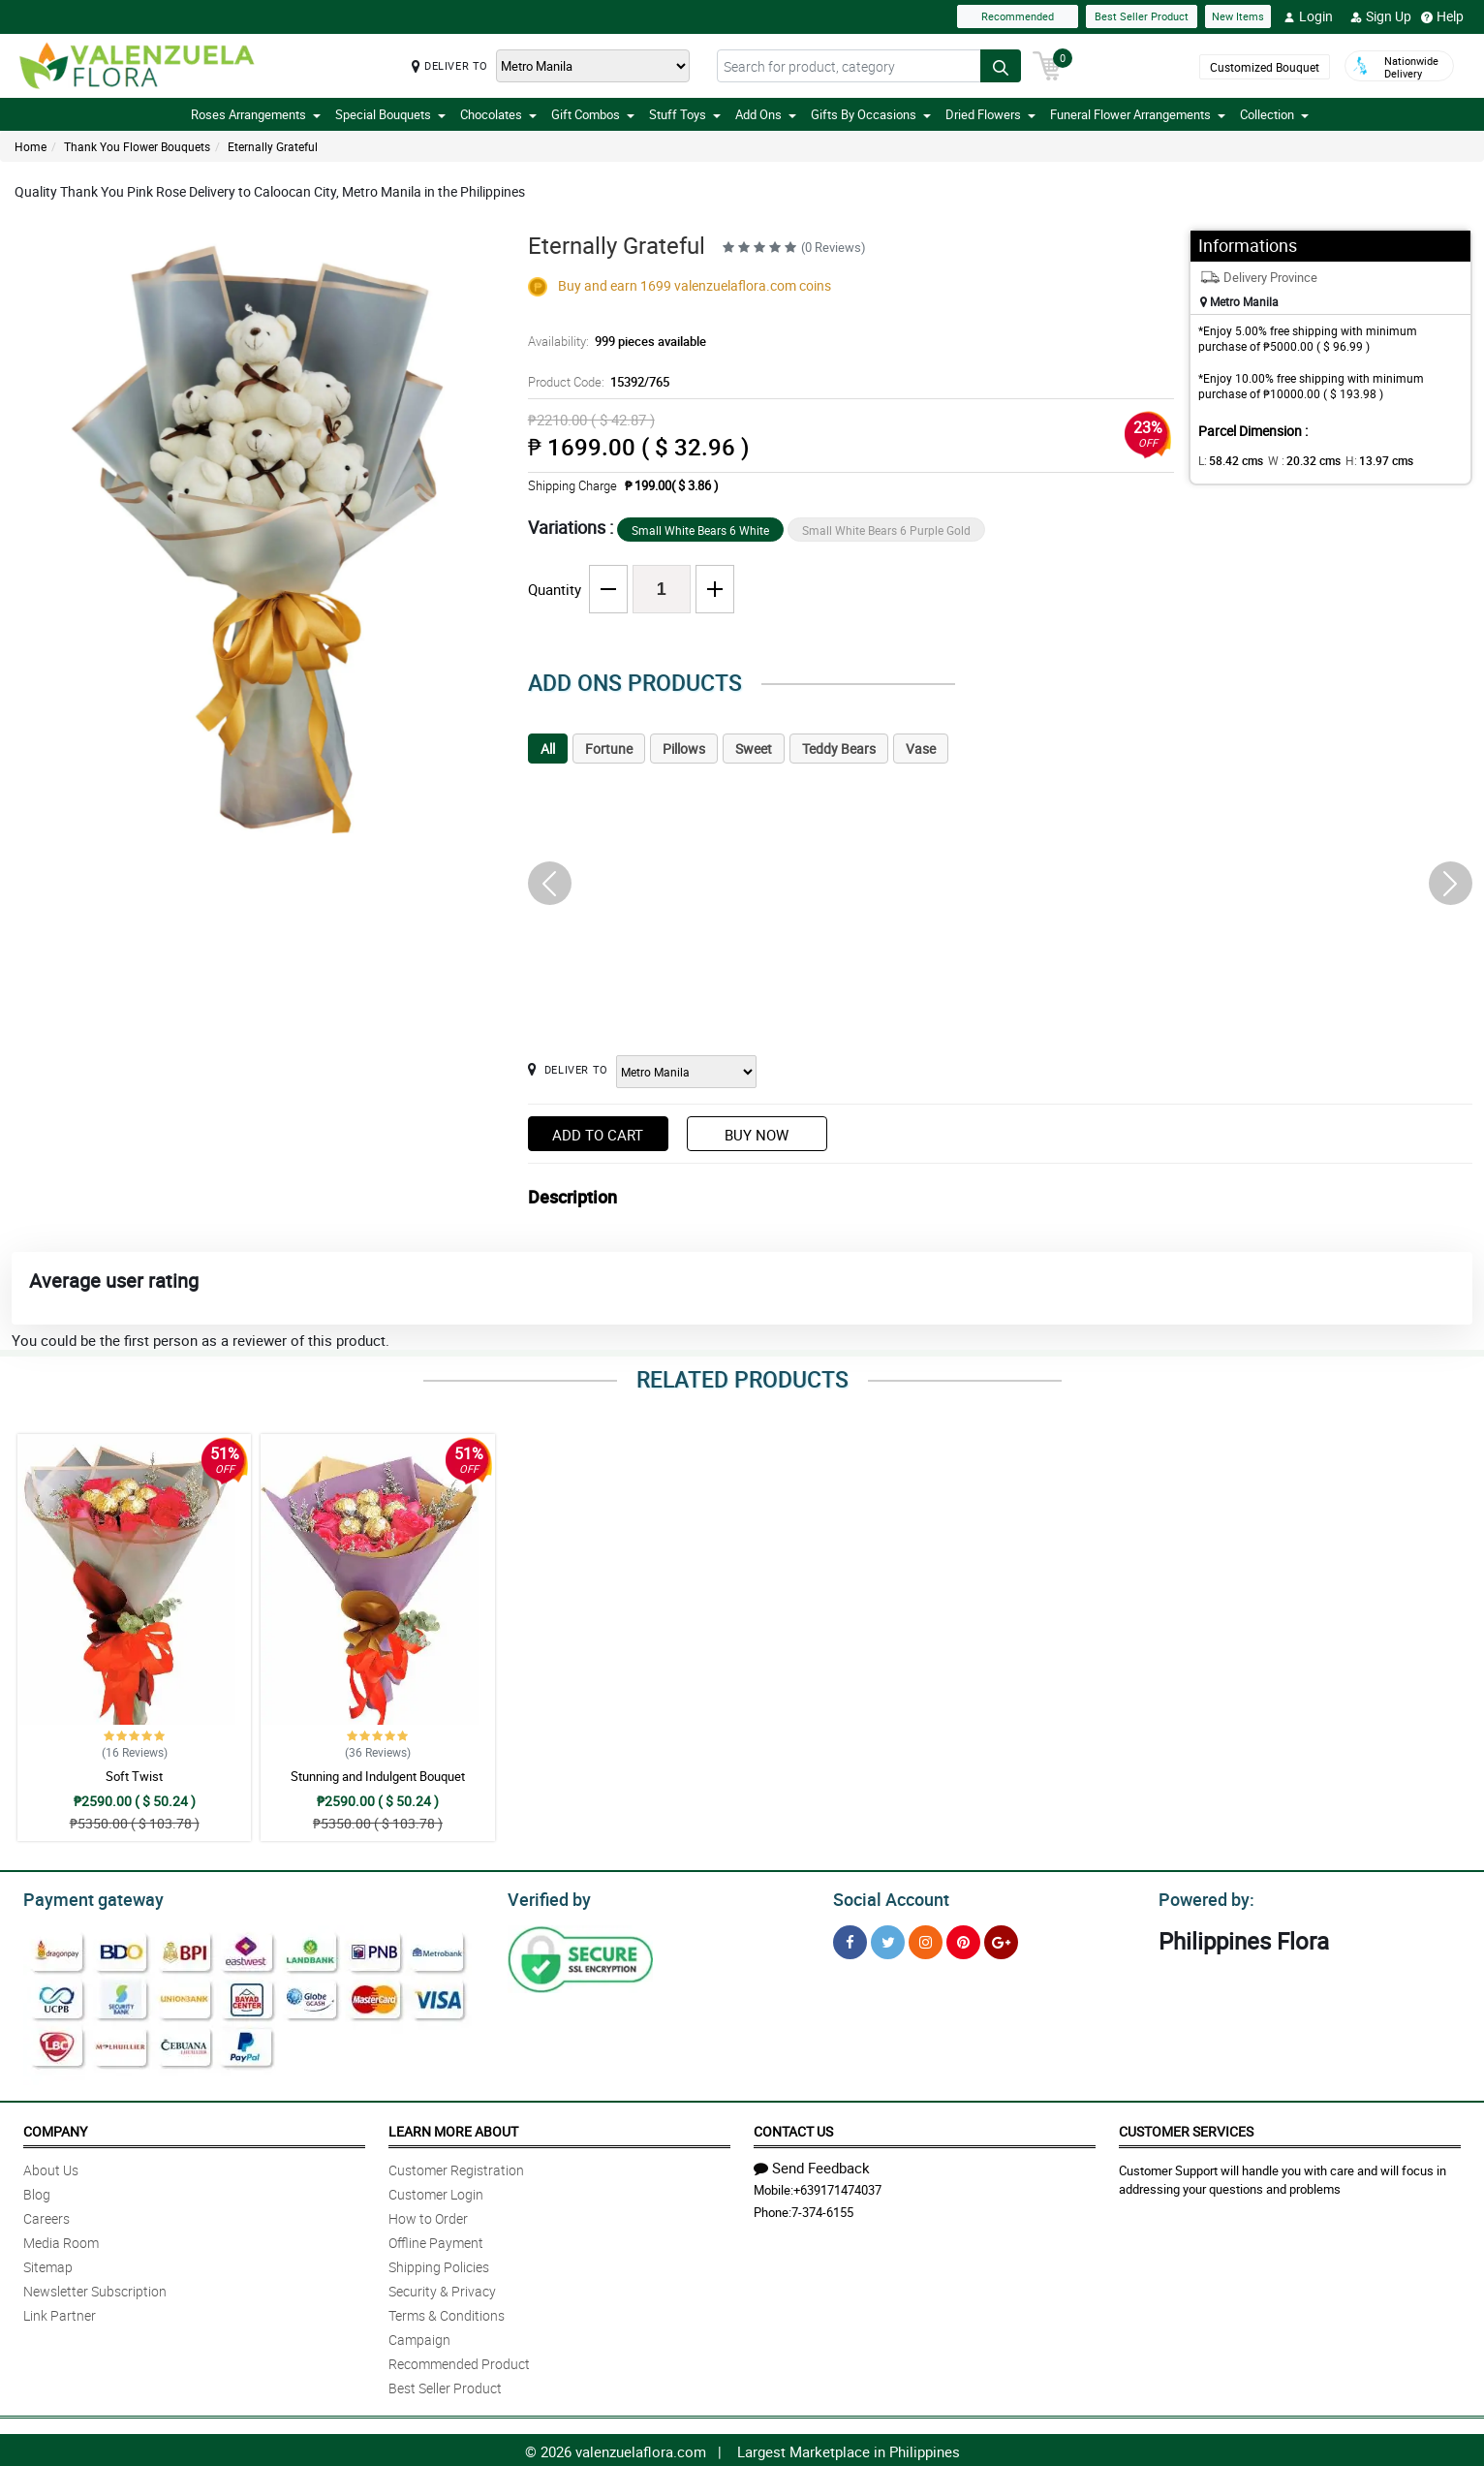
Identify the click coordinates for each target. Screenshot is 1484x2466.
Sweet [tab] (753, 748)
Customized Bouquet (1264, 67)
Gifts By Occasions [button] (871, 114)
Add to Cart (597, 1134)
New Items (1238, 16)
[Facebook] (850, 1939)
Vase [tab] (921, 748)
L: (1227, 460)
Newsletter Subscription (95, 2288)
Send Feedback (812, 2164)
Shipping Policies (438, 2264)
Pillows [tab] (684, 748)
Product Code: (596, 381)
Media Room (61, 2240)
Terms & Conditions (446, 2312)
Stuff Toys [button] (685, 114)
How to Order (428, 2215)
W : (1295, 460)
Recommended (1017, 16)
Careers (46, 2215)
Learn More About (453, 2128)
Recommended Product (459, 2361)
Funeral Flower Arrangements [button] (1137, 114)
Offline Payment (435, 2240)
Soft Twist (134, 1776)
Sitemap (48, 2264)
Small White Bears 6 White (700, 530)
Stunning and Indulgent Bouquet (378, 1776)
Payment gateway (84, 1897)
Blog (36, 2191)
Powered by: (1202, 1897)
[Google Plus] (1001, 1939)
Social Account (886, 1897)
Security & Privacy (442, 2288)
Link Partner (59, 2312)
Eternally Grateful (273, 146)
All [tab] (548, 748)
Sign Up (1380, 16)
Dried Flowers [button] (990, 114)
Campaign (419, 2336)
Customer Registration (456, 2167)
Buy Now (756, 1134)
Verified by (546, 1897)
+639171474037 (837, 2187)
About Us (50, 2167)
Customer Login (435, 2191)
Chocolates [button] (498, 114)
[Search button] (1000, 65)
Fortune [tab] (609, 748)
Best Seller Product (1142, 16)
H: (1363, 460)
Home (30, 146)
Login (1308, 16)
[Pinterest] (963, 1939)
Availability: (612, 341)
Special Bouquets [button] (390, 114)
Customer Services (1186, 2128)
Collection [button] (1274, 114)
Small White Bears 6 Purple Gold (886, 530)
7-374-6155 (822, 2209)
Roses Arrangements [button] (256, 114)
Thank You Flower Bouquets (137, 146)
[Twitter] (888, 1939)
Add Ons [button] (765, 114)
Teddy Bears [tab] (839, 748)
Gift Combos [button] (592, 114)
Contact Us (793, 2128)
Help (1442, 16)
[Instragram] (926, 1939)
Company (55, 2128)
